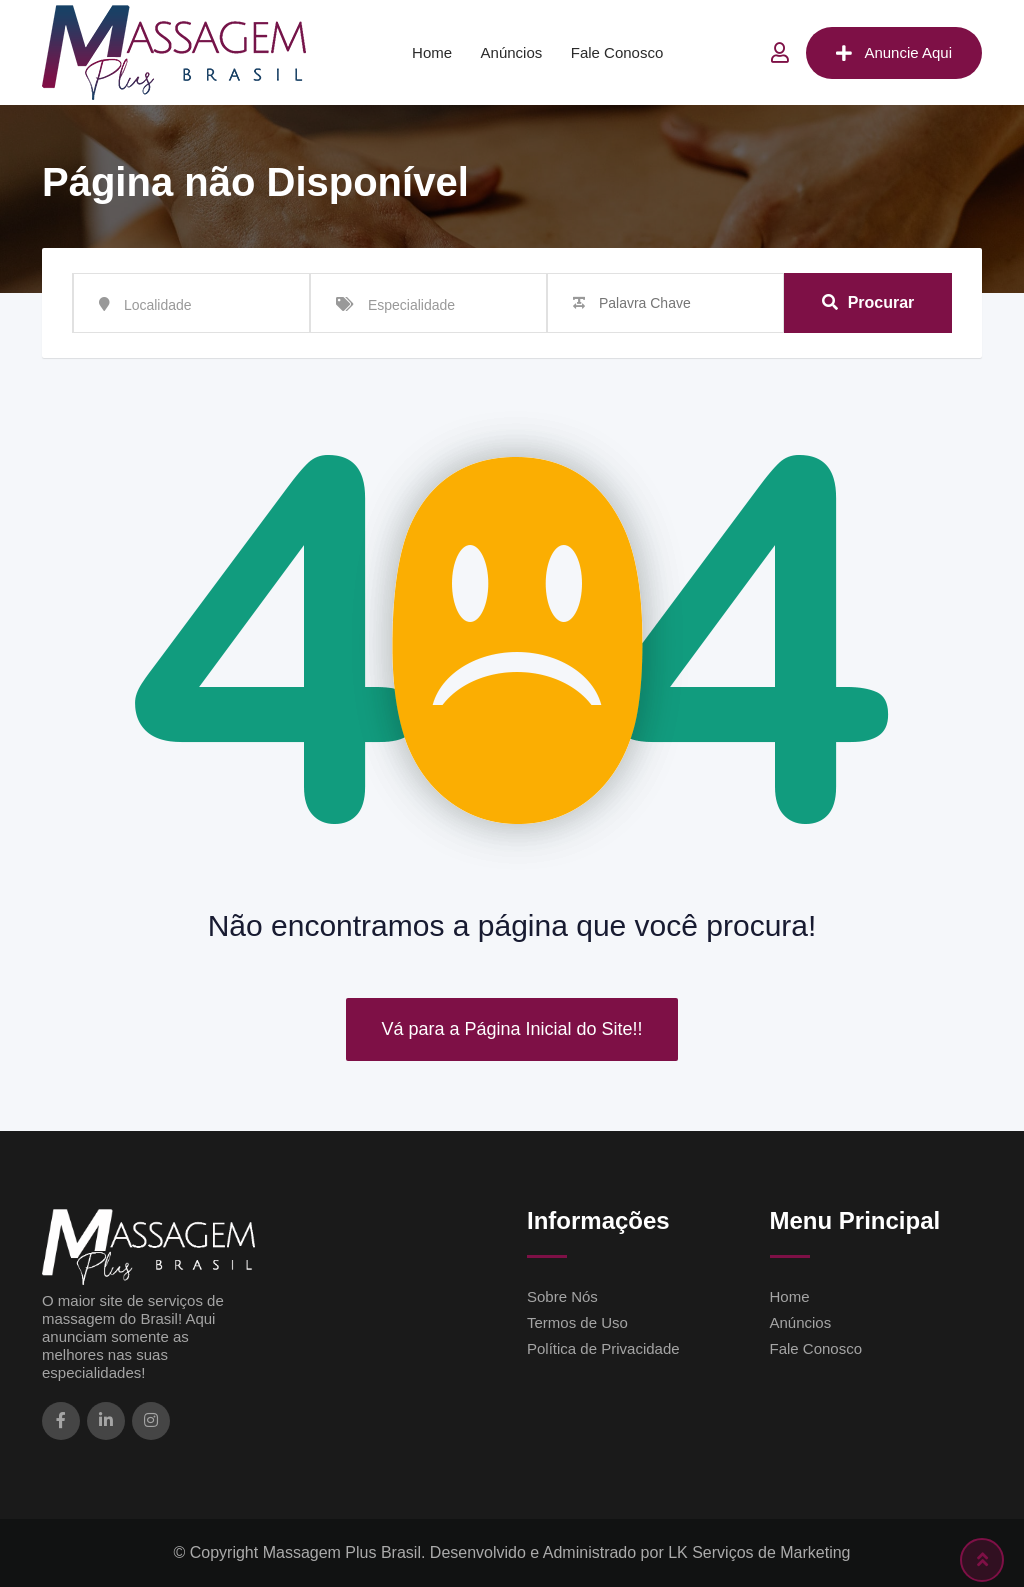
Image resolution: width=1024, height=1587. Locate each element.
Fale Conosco (617, 52)
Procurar (868, 302)
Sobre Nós (562, 1296)
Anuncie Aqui (894, 53)
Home (432, 52)
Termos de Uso (577, 1322)
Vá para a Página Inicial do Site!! (511, 1029)
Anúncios (512, 52)
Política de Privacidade (603, 1348)
